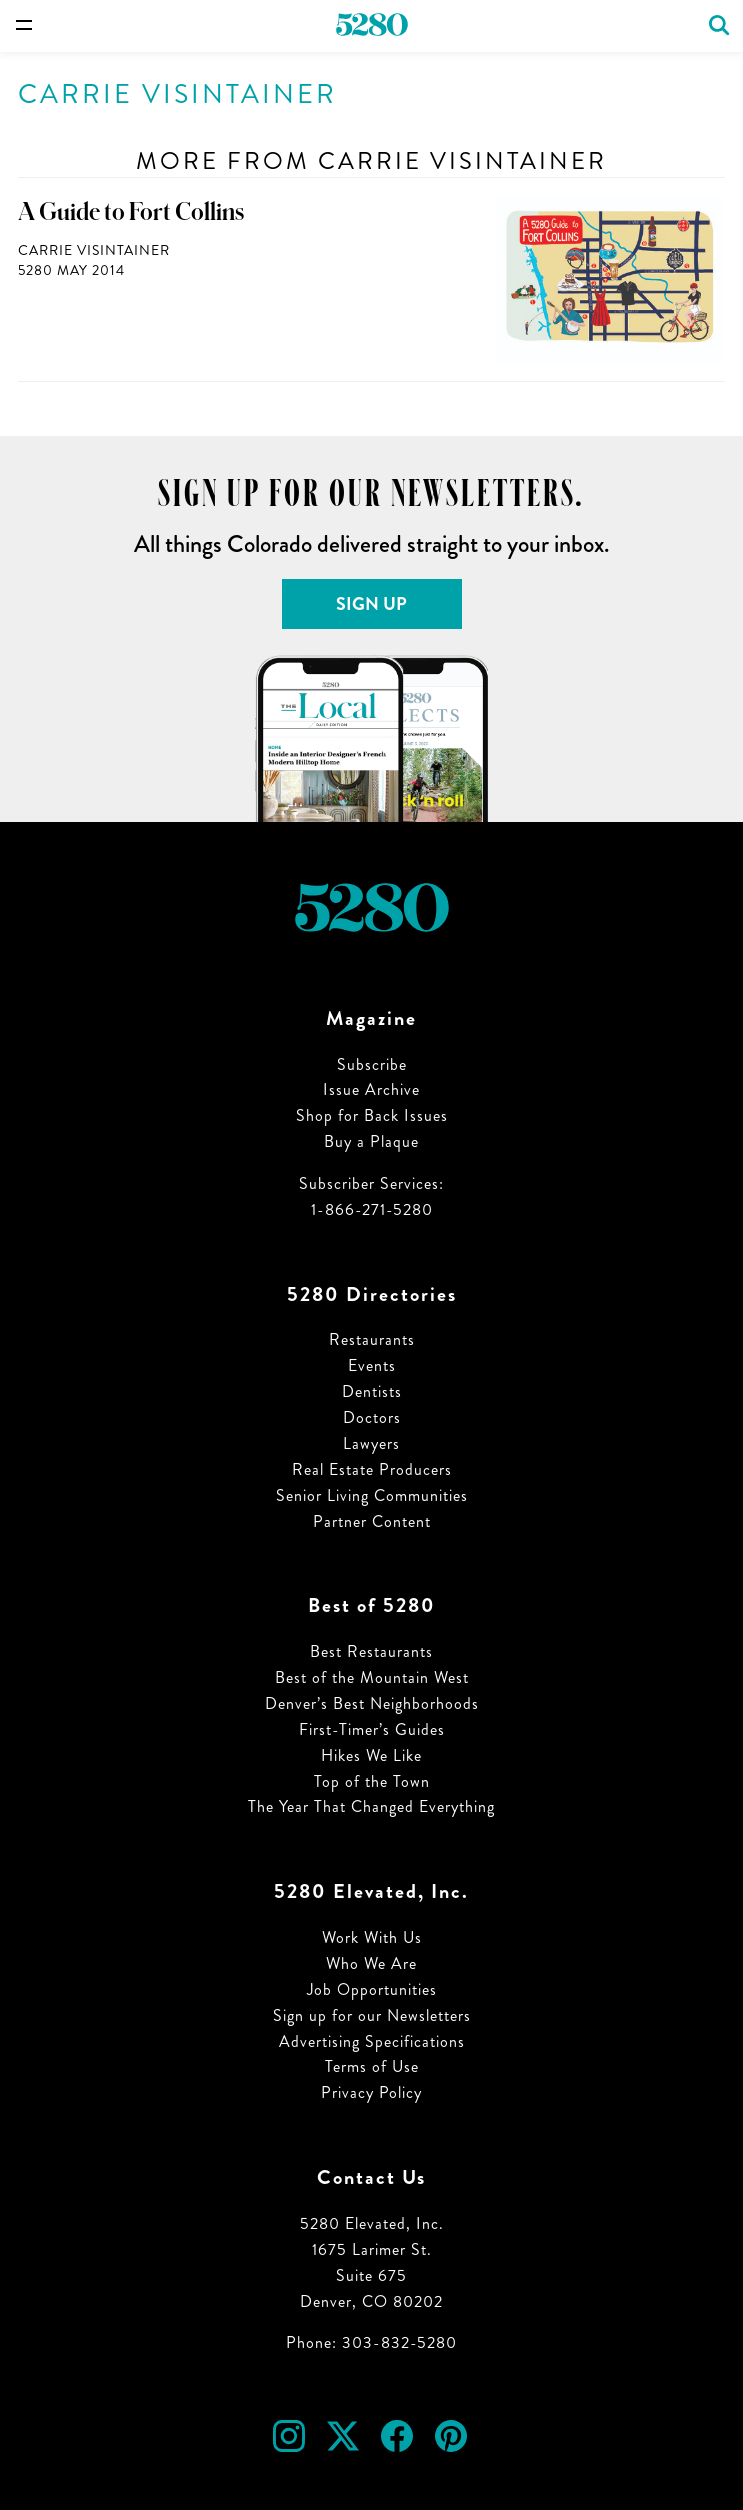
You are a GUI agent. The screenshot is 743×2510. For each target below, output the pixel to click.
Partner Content (372, 1521)
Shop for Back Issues (372, 1115)
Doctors (372, 1417)
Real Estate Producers (372, 1469)
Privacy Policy (371, 2092)
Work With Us (372, 1937)
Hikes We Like (371, 1755)
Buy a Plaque (371, 1141)
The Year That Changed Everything (371, 1806)
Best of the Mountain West (372, 1677)
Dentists (372, 1391)
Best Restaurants (371, 1651)
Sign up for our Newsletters (372, 2015)
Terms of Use (372, 2066)
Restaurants (372, 1339)
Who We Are (371, 1963)
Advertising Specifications (372, 2041)
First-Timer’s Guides (372, 1729)
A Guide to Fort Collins (131, 212)
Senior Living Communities (372, 1495)
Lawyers (371, 1443)
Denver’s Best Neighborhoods (372, 1703)
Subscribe (372, 1064)
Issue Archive (371, 1089)
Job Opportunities (372, 1989)
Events (372, 1365)
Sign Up (371, 604)
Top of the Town (372, 1781)
